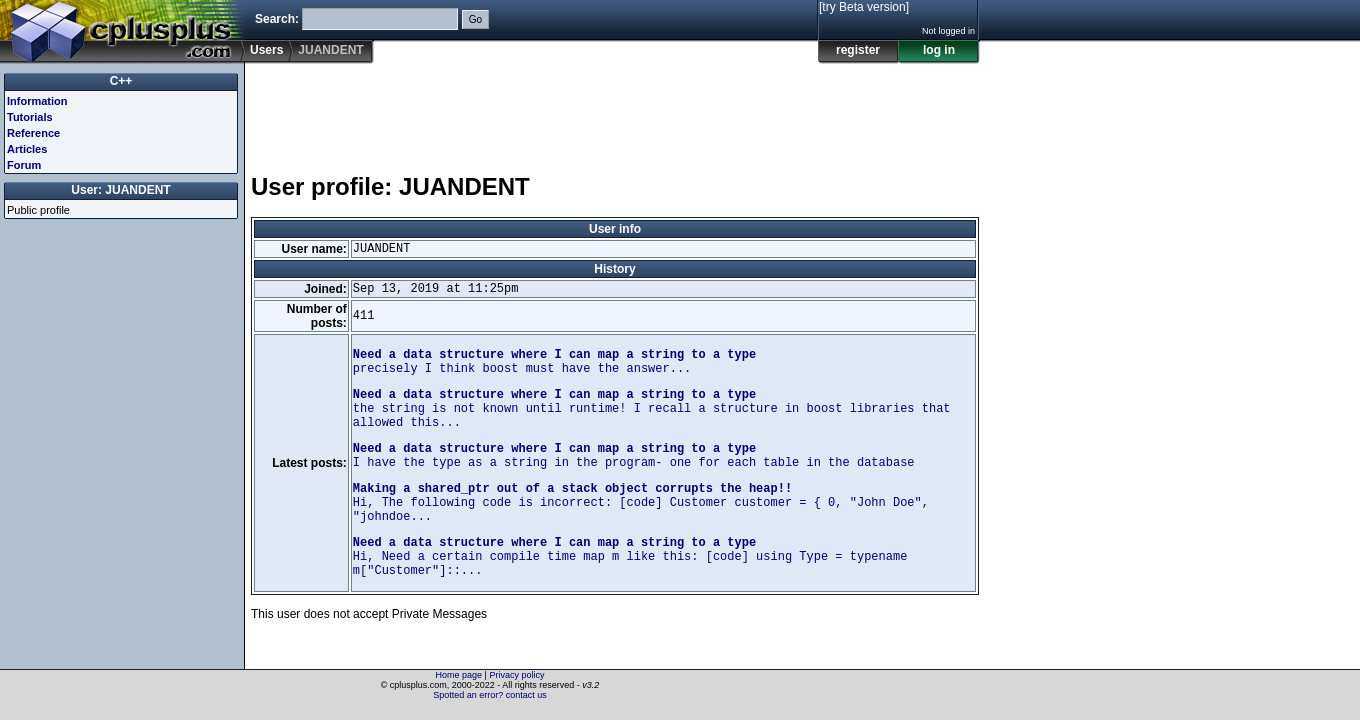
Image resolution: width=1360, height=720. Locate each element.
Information (37, 101)
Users (266, 50)
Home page (459, 675)
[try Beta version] (864, 7)
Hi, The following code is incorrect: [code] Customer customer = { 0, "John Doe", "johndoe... (641, 503)
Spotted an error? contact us (490, 695)
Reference (33, 133)
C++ (121, 81)
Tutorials (30, 117)
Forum (24, 165)
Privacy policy (516, 675)
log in (939, 50)
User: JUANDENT (120, 190)
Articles (27, 149)
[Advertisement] (615, 109)
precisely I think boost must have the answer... (554, 362)
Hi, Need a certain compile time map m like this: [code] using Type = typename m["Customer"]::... (630, 557)
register (858, 50)
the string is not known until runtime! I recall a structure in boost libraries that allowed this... (652, 409)
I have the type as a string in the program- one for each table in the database (634, 456)
